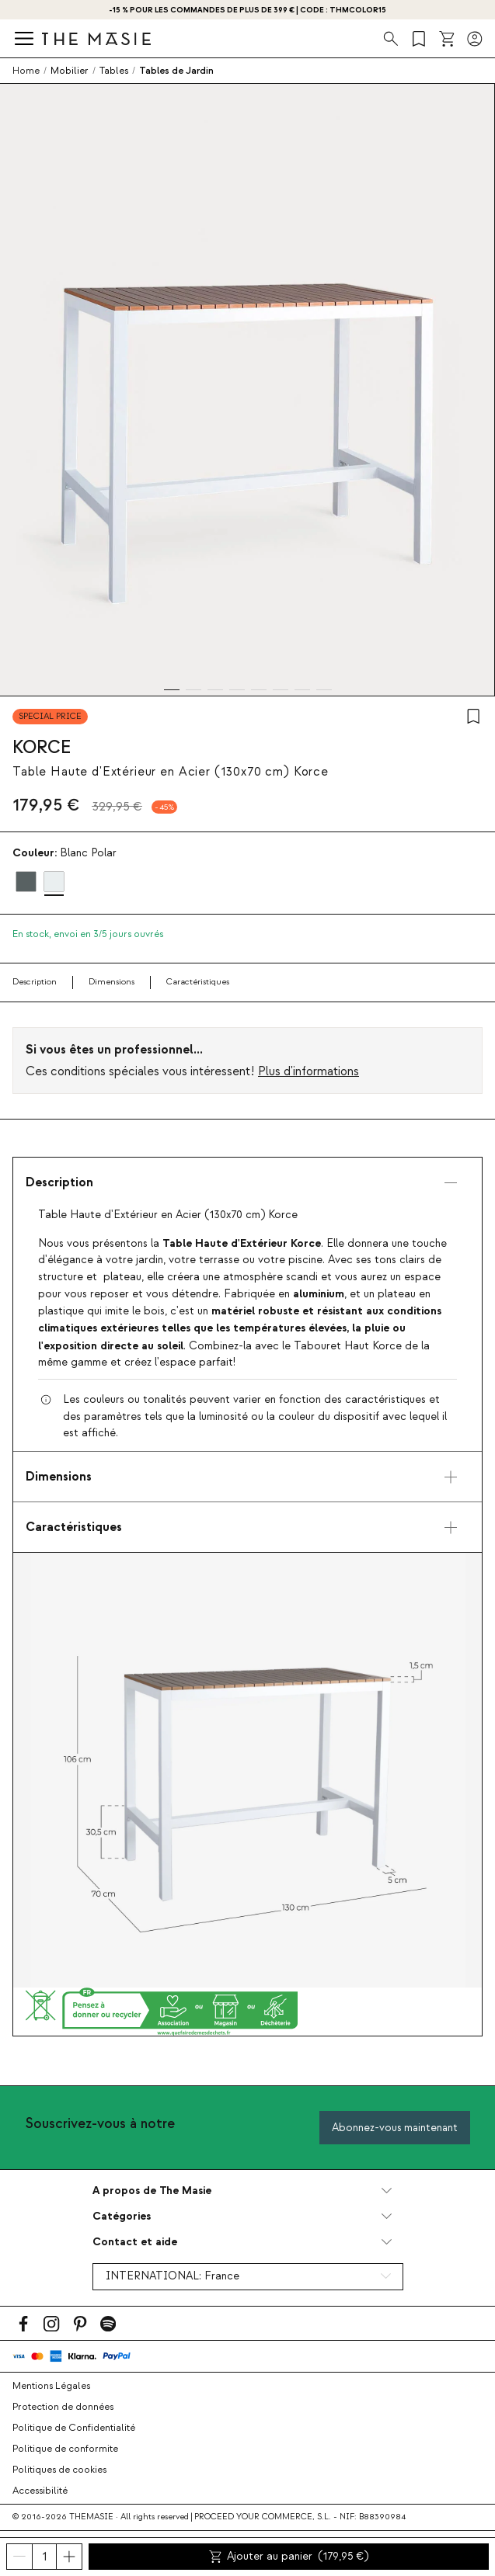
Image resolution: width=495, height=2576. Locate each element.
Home (26, 70)
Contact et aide (134, 2241)
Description (34, 982)
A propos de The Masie (151, 2190)
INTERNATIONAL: (172, 2276)
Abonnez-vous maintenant (395, 2127)
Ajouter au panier (289, 2557)
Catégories (121, 2216)
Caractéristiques (197, 982)
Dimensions (111, 982)
